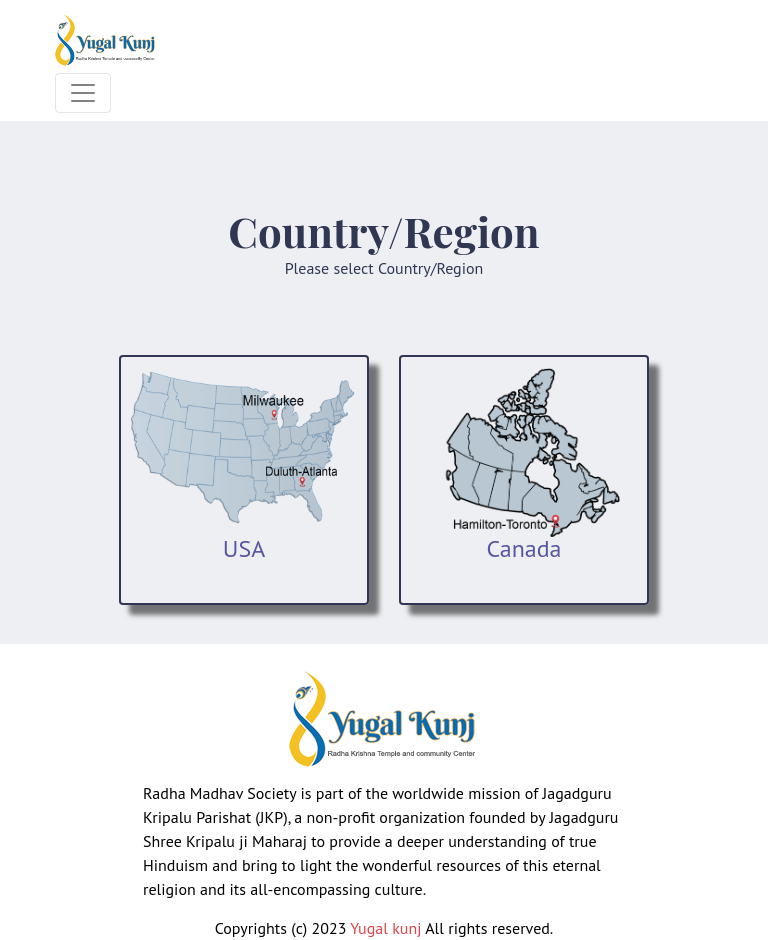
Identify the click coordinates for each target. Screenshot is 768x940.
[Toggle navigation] (83, 93)
